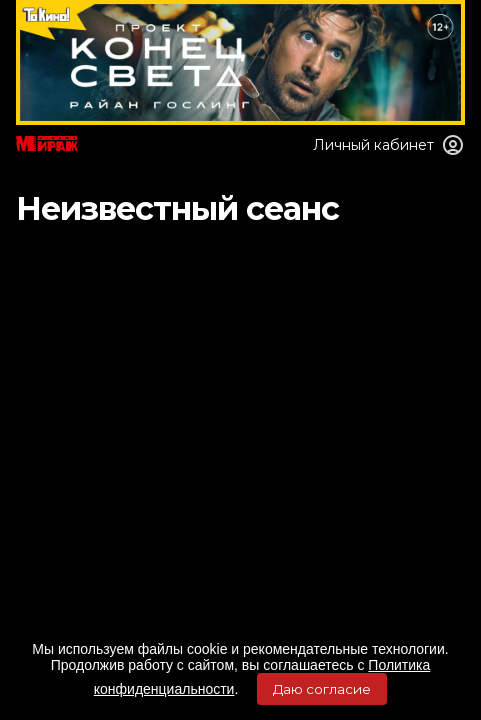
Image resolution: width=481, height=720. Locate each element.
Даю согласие (322, 689)
